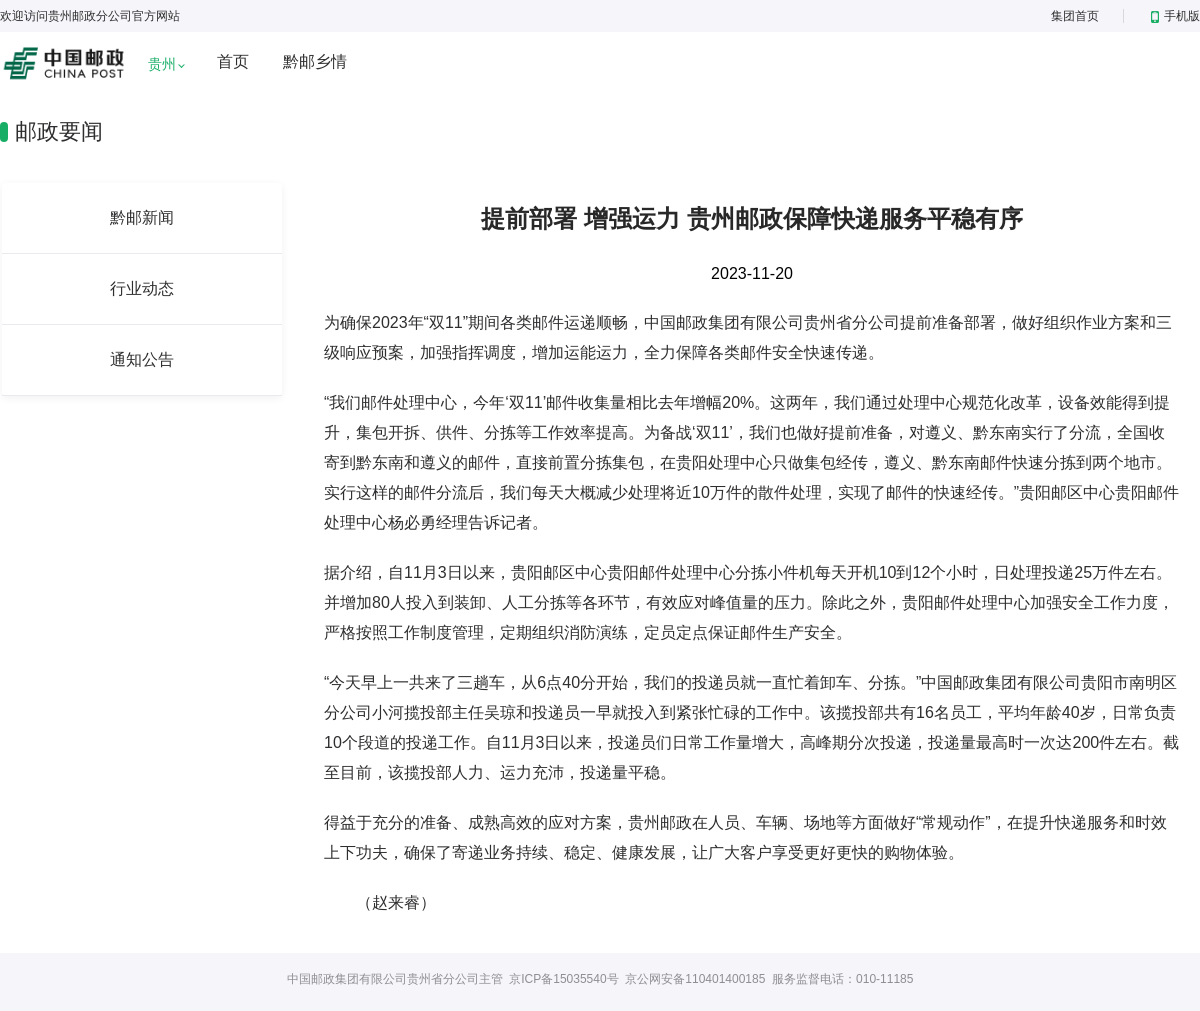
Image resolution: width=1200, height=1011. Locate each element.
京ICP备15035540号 (563, 979)
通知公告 (142, 359)
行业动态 (142, 288)
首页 (233, 61)
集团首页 (1075, 16)
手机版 (1175, 16)
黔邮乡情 (315, 61)
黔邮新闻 (142, 217)
